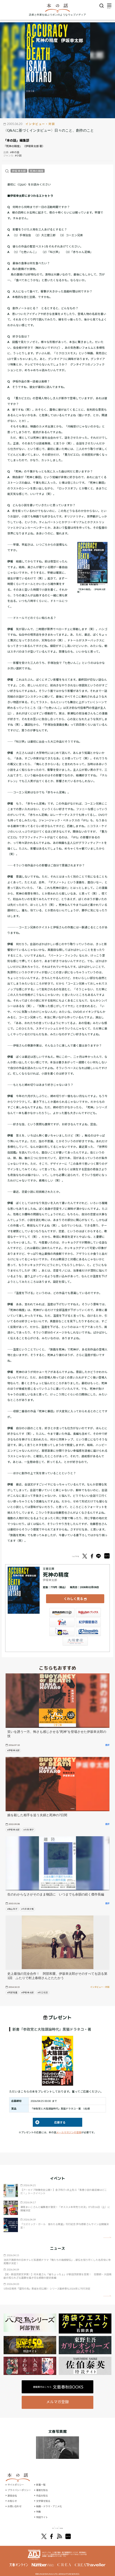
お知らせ (13, 2497)
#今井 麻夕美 (27, 1905)
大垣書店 (75, 1638)
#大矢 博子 (28, 1826)
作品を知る (44, 2492)
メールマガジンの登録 (68, 2129)
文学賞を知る (45, 2497)
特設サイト (44, 2513)
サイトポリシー (16, 2481)
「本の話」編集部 (16, 140)
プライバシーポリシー (20, 2487)
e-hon (62, 1628)
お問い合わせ (15, 2503)
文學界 (34, 2524)
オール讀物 (53, 2524)
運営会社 (13, 2492)
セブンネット (62, 1618)
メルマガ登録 (57, 2398)
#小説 (18, 155)
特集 (40, 2508)
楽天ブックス (88, 1609)
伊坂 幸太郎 (19, 170)
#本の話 (14, 152)
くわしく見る (73, 1597)
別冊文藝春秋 (76, 2524)
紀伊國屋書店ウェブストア (88, 1618)
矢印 (107, 2234)
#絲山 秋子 (12, 1905)
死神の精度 (36, 170)
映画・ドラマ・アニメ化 (52, 2503)
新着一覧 (43, 2481)
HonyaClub (88, 1628)
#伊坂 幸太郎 (13, 1747)
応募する (49, 2119)
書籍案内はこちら (58, 2383)
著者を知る (44, 2487)
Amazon (62, 1609)
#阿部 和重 (12, 1989)
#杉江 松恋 (43, 1989)
